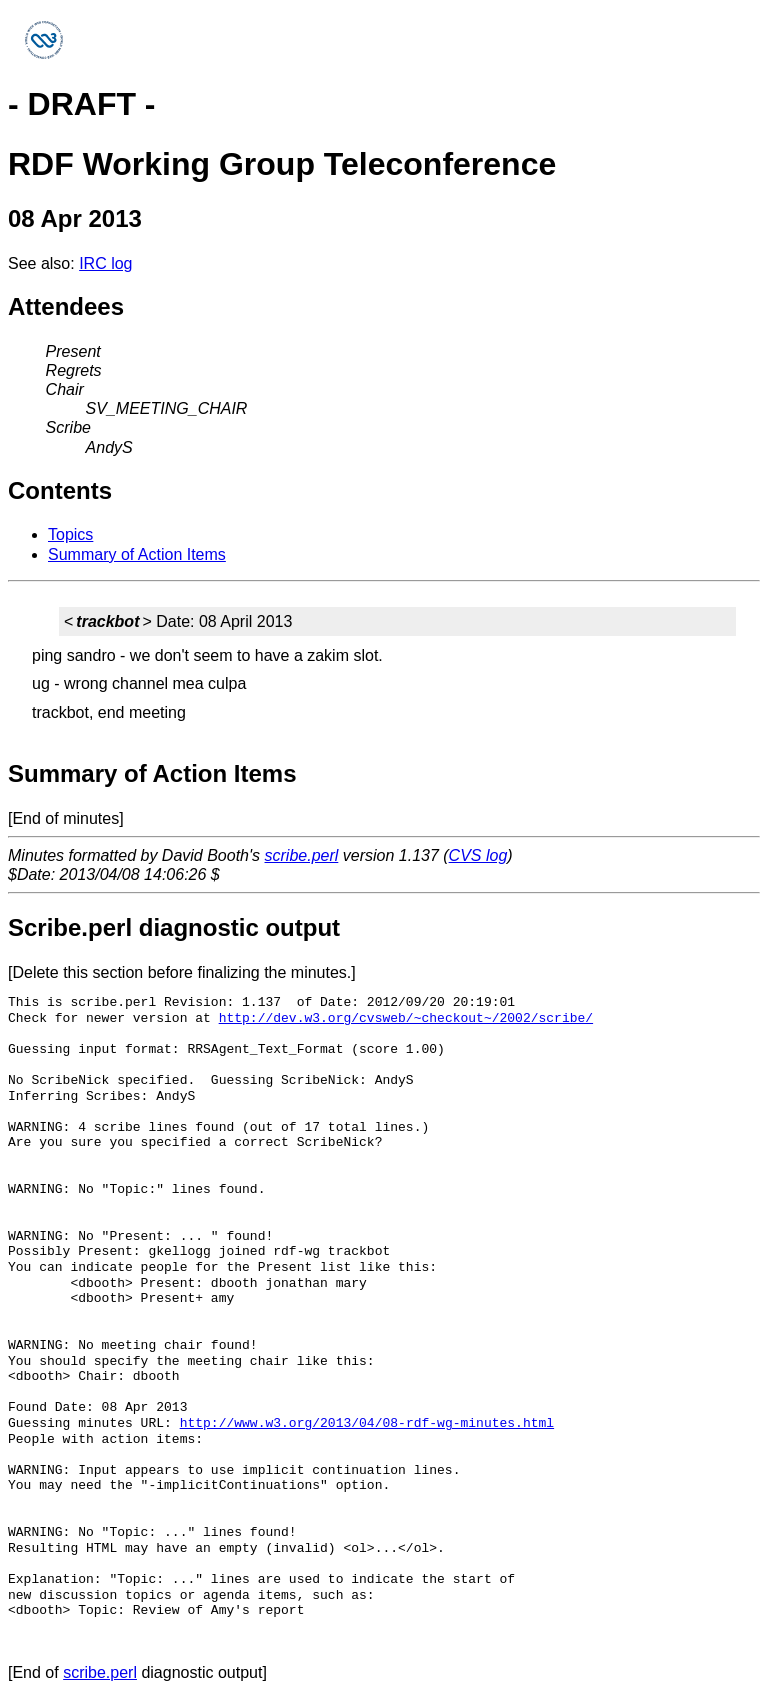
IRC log (105, 263)
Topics (70, 534)
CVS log (478, 855)
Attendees (66, 306)
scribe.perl (302, 855)
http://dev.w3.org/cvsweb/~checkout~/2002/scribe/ (406, 1018)
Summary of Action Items (137, 554)
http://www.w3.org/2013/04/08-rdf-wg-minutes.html (367, 1423)
